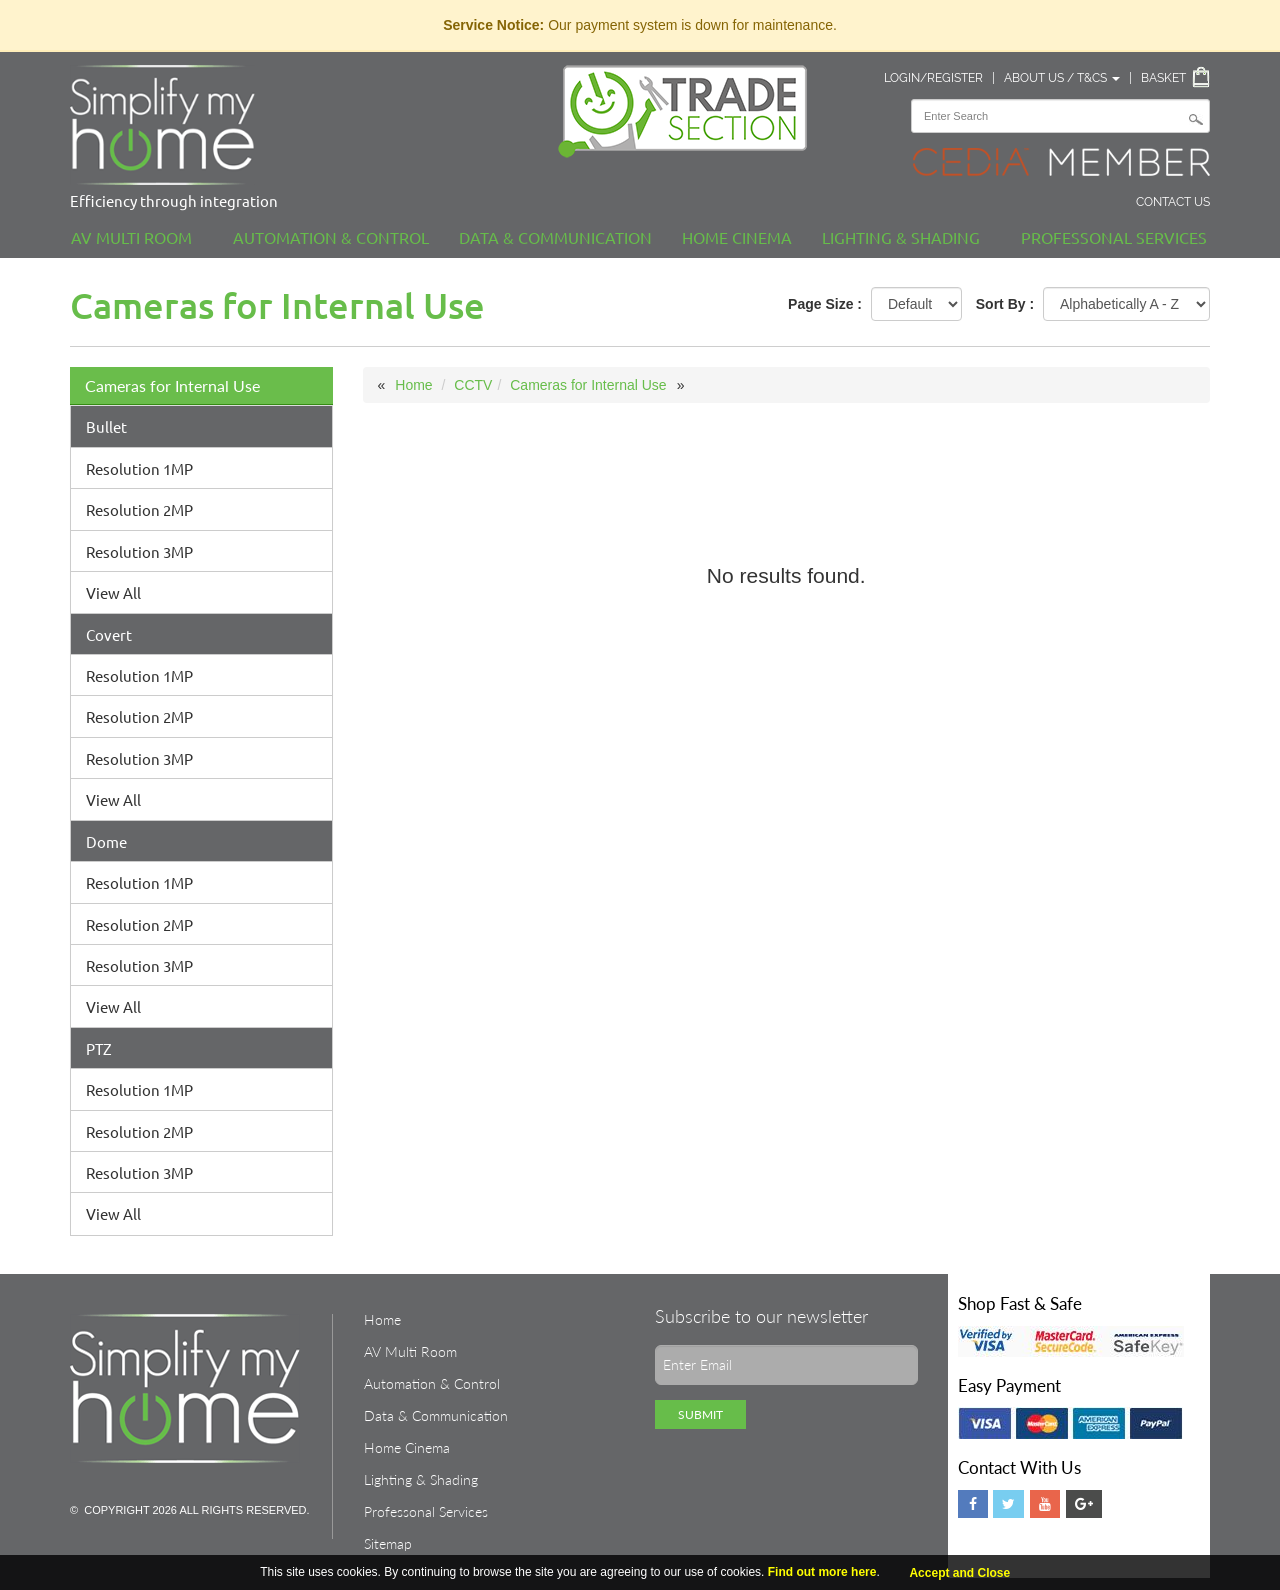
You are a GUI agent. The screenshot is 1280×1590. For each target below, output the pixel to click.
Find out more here (822, 1572)
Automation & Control (331, 237)
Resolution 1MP (139, 468)
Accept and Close (959, 1573)
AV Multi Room (131, 237)
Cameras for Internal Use (172, 385)
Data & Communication (555, 237)
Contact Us (1173, 202)
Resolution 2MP (139, 509)
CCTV (473, 385)
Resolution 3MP (139, 551)
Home (413, 385)
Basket (1163, 78)
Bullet (106, 426)
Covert (109, 634)
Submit (700, 1414)
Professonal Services (1114, 237)
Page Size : (825, 304)
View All (113, 592)
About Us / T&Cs (1062, 78)
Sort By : (1005, 304)
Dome (106, 841)
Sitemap (388, 1543)
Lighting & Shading (901, 237)
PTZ (99, 1048)
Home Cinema (737, 237)
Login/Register (933, 78)
